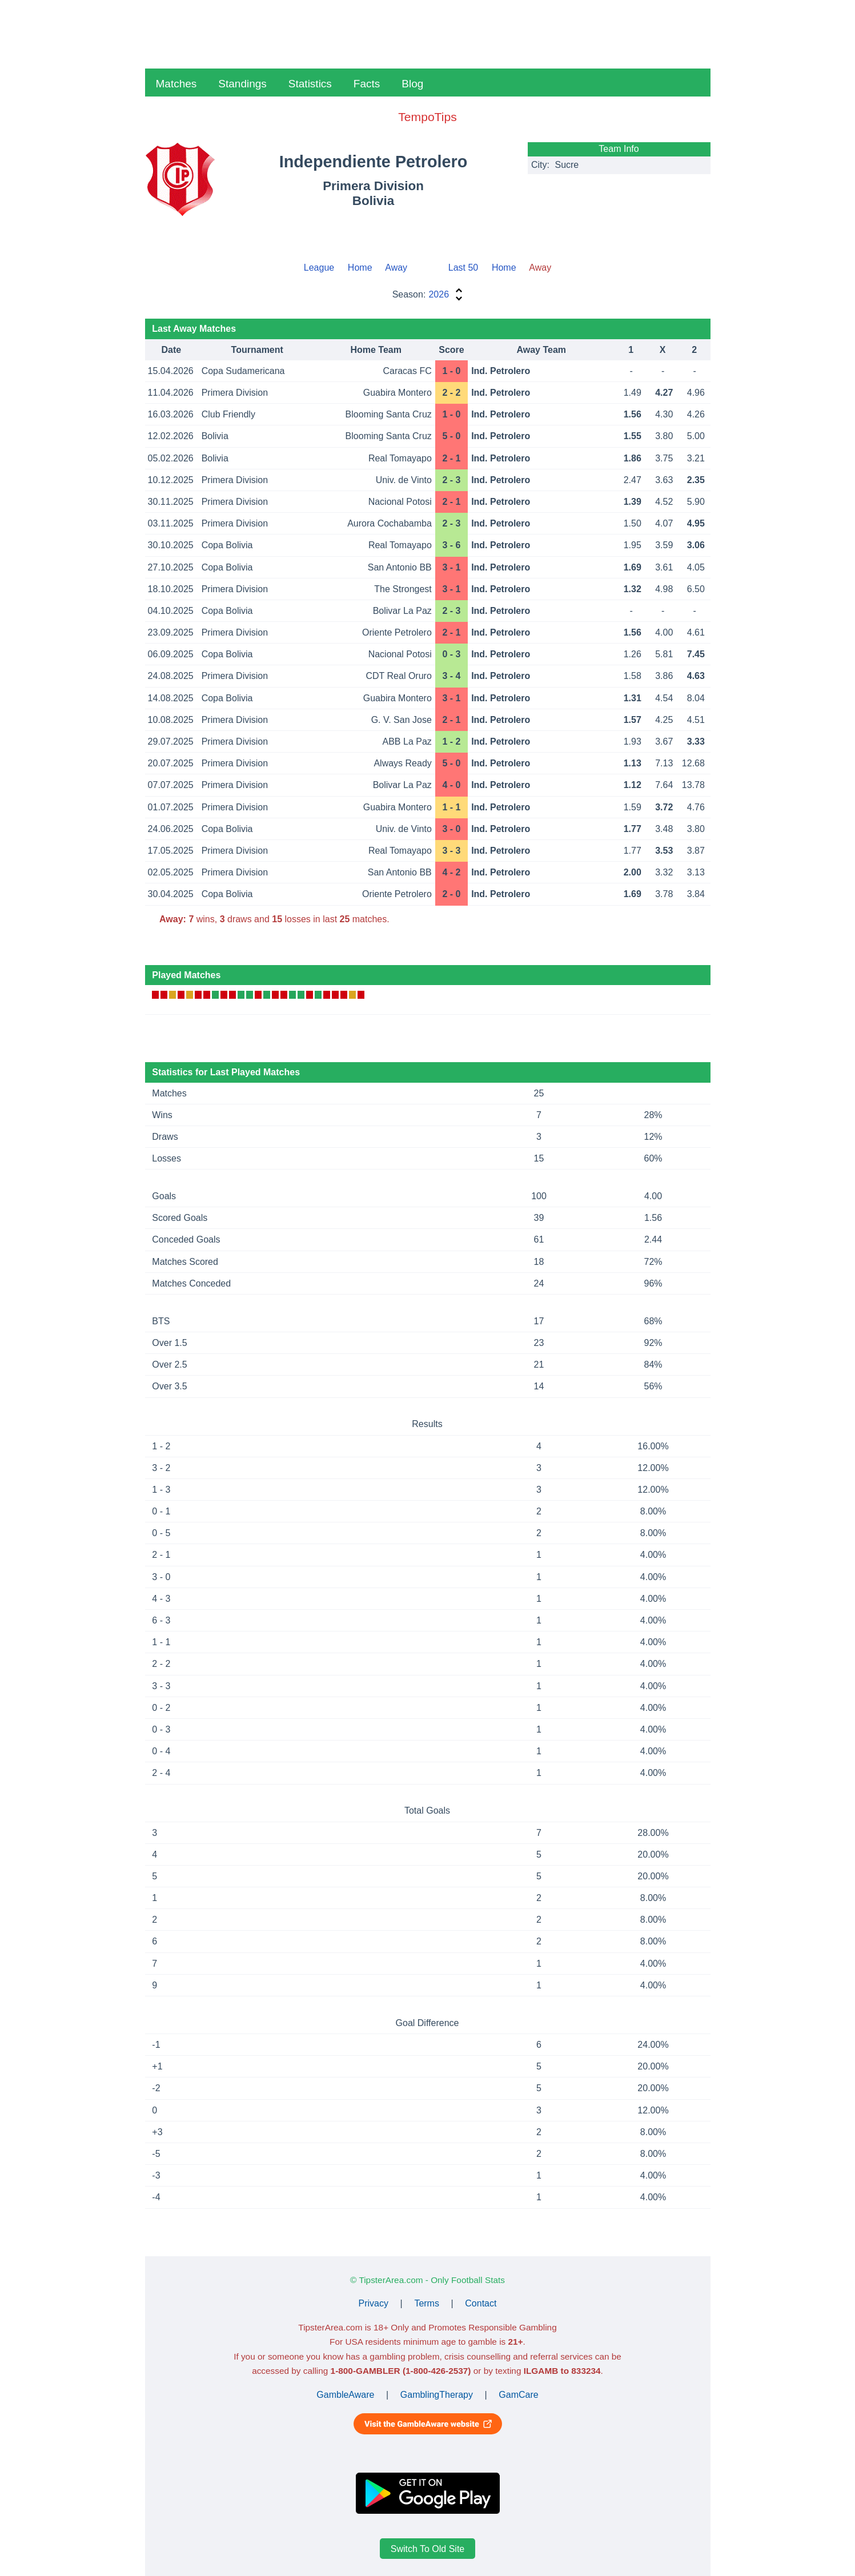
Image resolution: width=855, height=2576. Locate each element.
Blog (412, 84)
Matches (176, 84)
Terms (426, 2303)
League (319, 267)
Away (396, 267)
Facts (367, 84)
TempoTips (427, 116)
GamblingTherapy (436, 2395)
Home (360, 267)
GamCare (518, 2395)
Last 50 (463, 267)
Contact (480, 2303)
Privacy (373, 2303)
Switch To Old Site (428, 2548)
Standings (242, 84)
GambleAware (345, 2395)
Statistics (310, 84)
